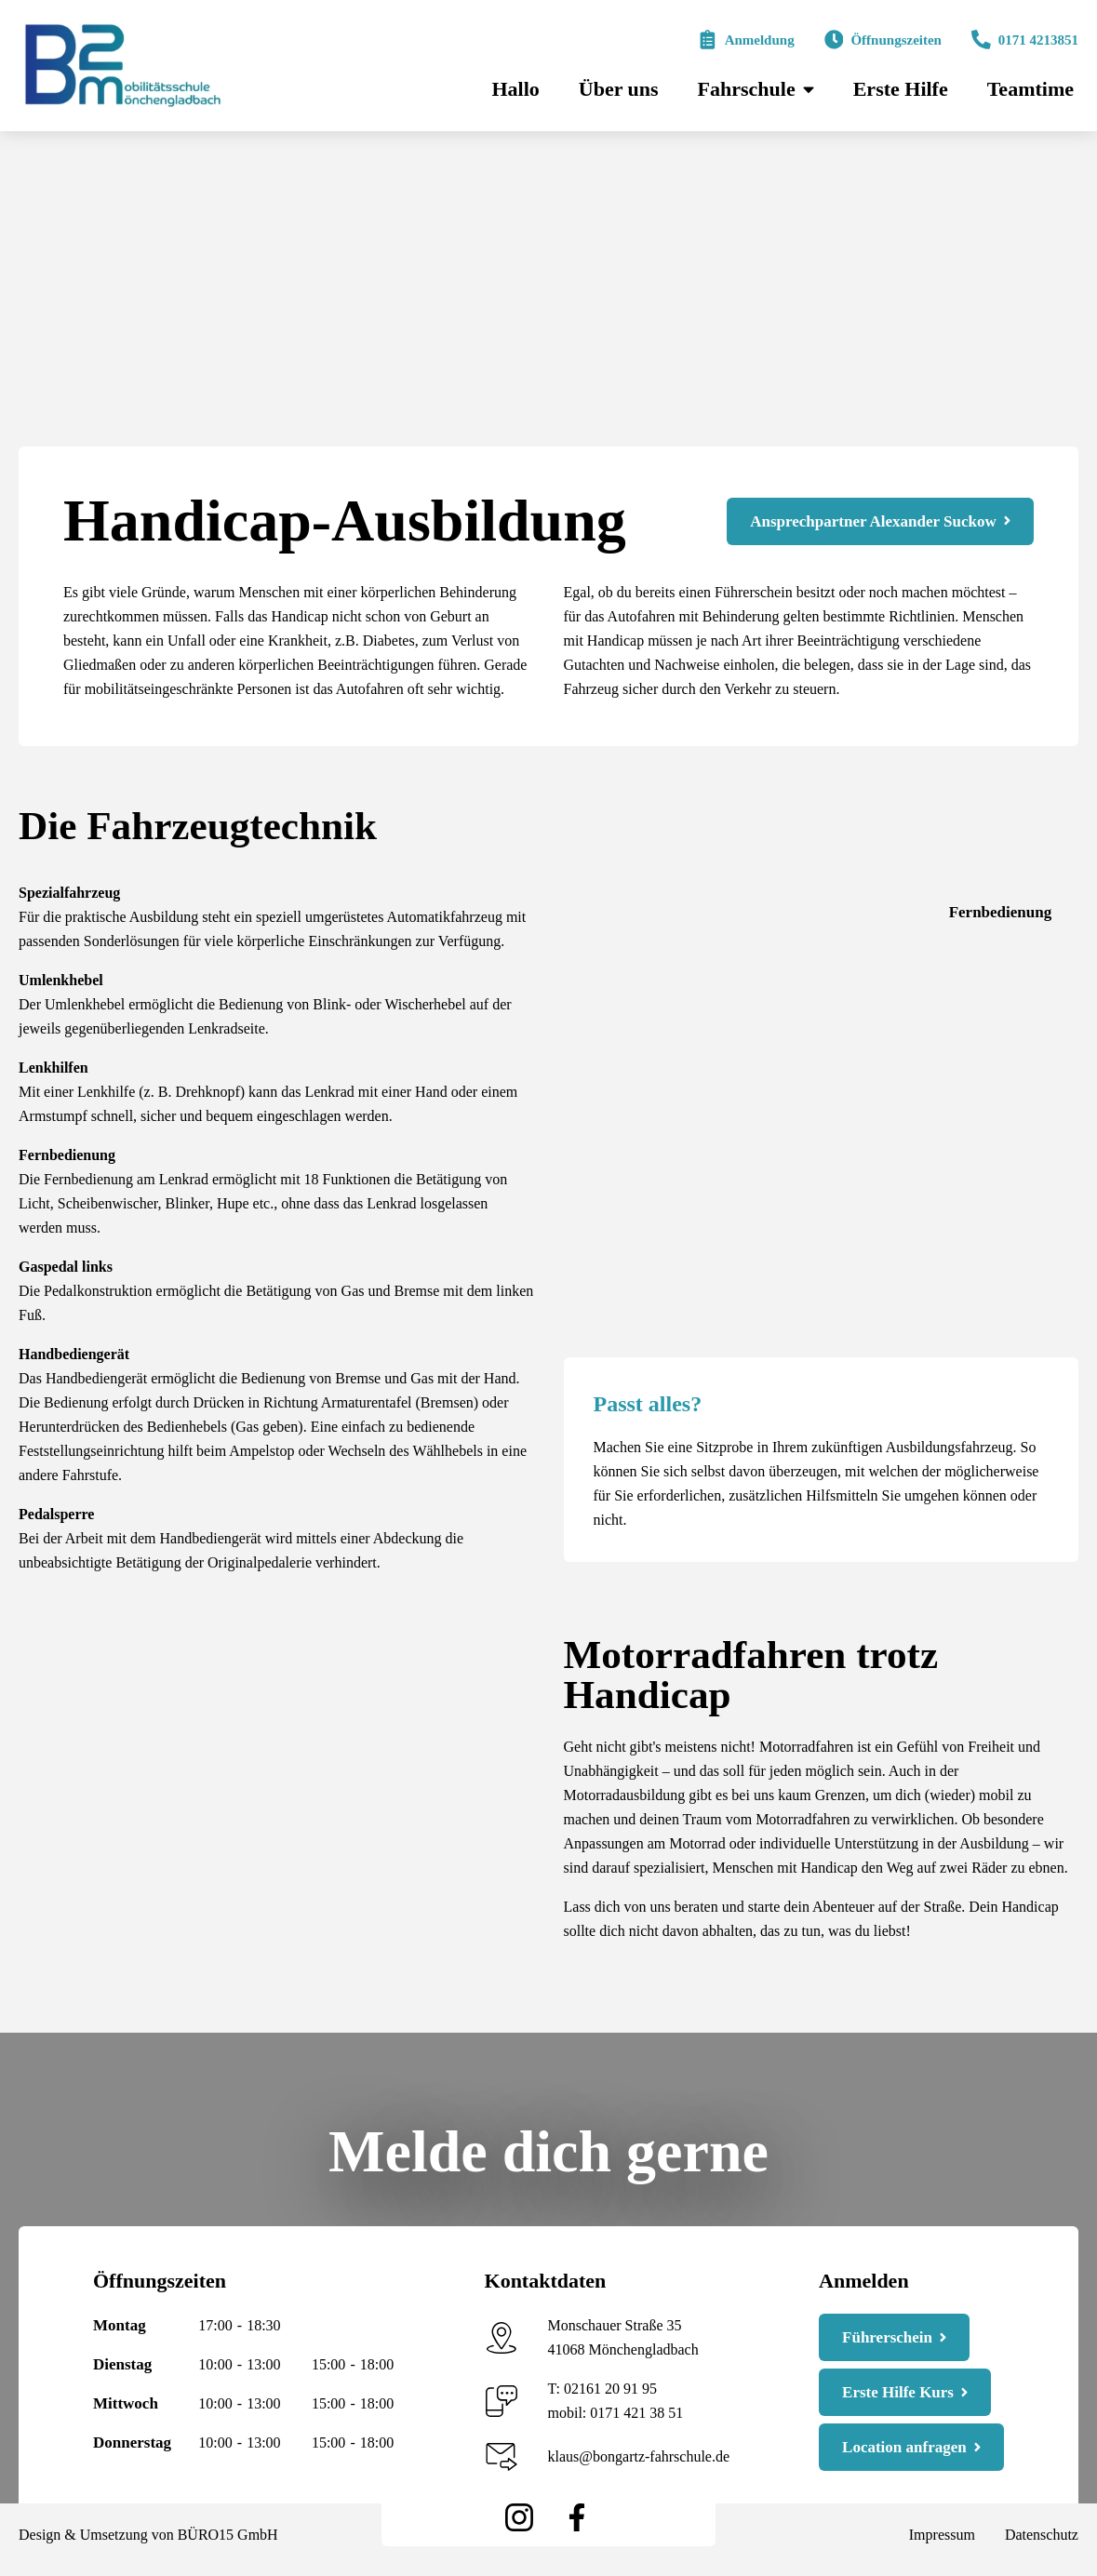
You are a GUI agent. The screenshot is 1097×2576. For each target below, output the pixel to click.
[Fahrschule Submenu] (807, 89)
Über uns (619, 88)
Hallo (515, 88)
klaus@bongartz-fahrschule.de (639, 2456)
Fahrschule (747, 88)
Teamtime (1030, 88)
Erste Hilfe (900, 88)
